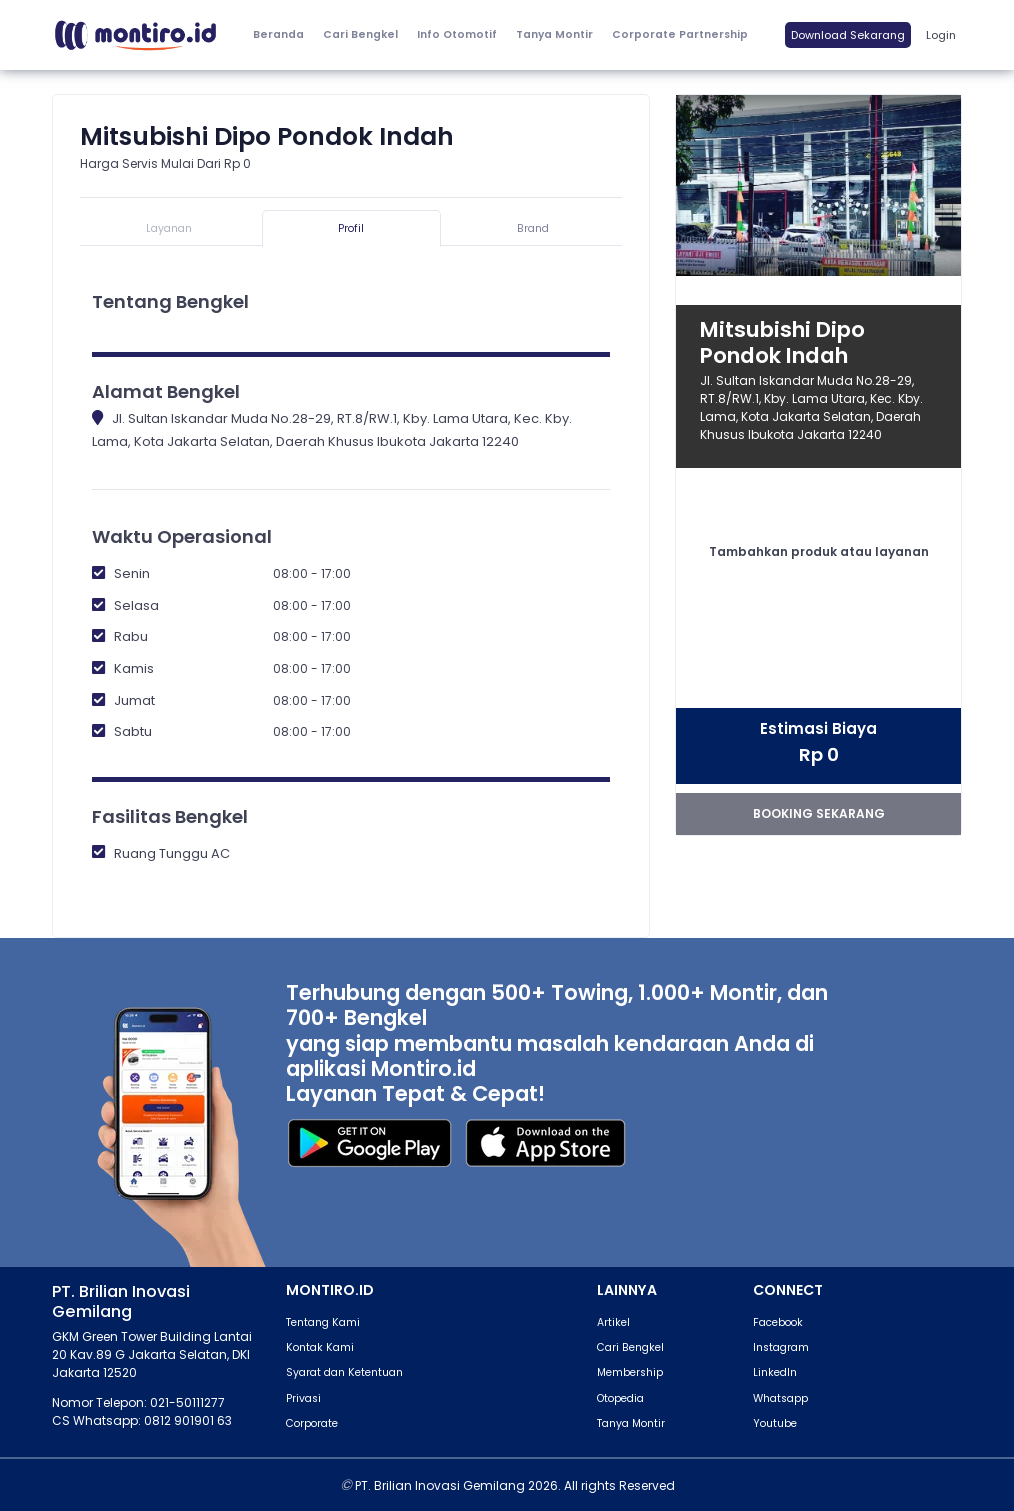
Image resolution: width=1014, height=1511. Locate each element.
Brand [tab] (533, 228)
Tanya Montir (554, 34)
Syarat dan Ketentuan (344, 1372)
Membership (630, 1372)
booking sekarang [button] (819, 813)
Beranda (278, 34)
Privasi (303, 1398)
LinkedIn (775, 1372)
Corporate (312, 1423)
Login (941, 35)
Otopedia (620, 1398)
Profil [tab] (351, 228)
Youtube (775, 1423)
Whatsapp (780, 1398)
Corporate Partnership (680, 34)
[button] (456, 35)
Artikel (613, 1322)
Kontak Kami (320, 1347)
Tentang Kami (323, 1322)
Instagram (781, 1347)
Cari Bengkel (360, 34)
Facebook (778, 1322)
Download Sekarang (848, 35)
